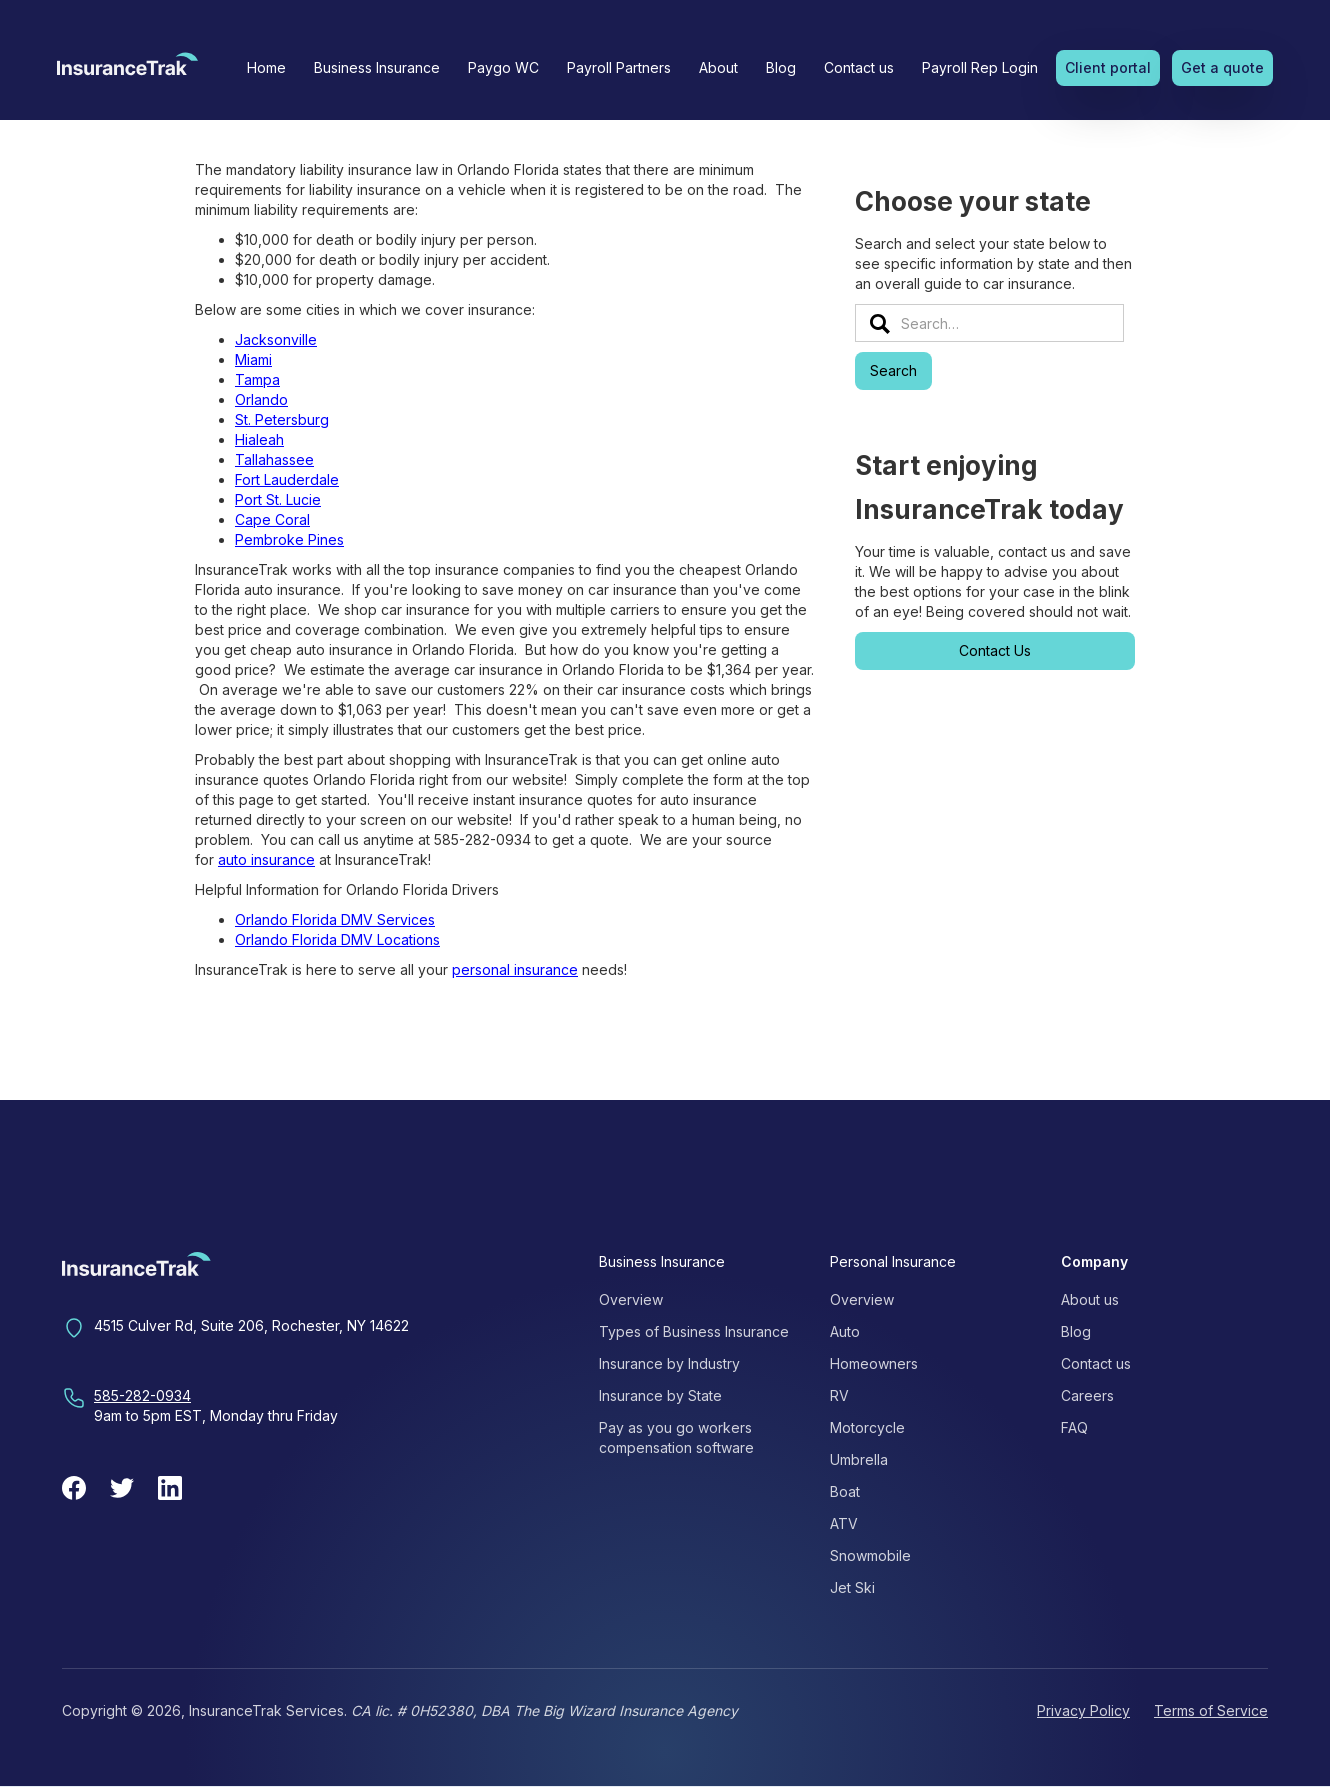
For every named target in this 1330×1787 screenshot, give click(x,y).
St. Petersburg (282, 419)
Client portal (1108, 67)
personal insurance (515, 969)
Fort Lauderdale (287, 479)
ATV (844, 1523)
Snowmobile (870, 1555)
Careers (1087, 1395)
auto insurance (266, 859)
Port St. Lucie (278, 499)
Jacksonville (276, 339)
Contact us (859, 67)
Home (266, 67)
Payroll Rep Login (980, 67)
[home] (127, 70)
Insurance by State (660, 1395)
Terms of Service (1211, 1710)
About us (1090, 1299)
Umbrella (859, 1459)
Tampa (257, 379)
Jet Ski (852, 1587)
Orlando (261, 399)
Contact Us (995, 650)
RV (839, 1395)
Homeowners (874, 1363)
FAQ (1074, 1427)
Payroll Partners (619, 67)
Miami (253, 359)
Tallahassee (274, 459)
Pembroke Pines (289, 539)
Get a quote (1222, 67)
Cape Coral (272, 519)
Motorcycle (867, 1427)
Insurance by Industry (669, 1363)
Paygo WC (503, 67)
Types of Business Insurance (694, 1331)
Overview (631, 1299)
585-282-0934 (142, 1395)
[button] (377, 68)
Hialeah (259, 439)
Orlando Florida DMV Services (335, 919)
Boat (845, 1491)
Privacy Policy (1083, 1710)
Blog (781, 67)
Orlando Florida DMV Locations (337, 939)
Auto (845, 1331)
